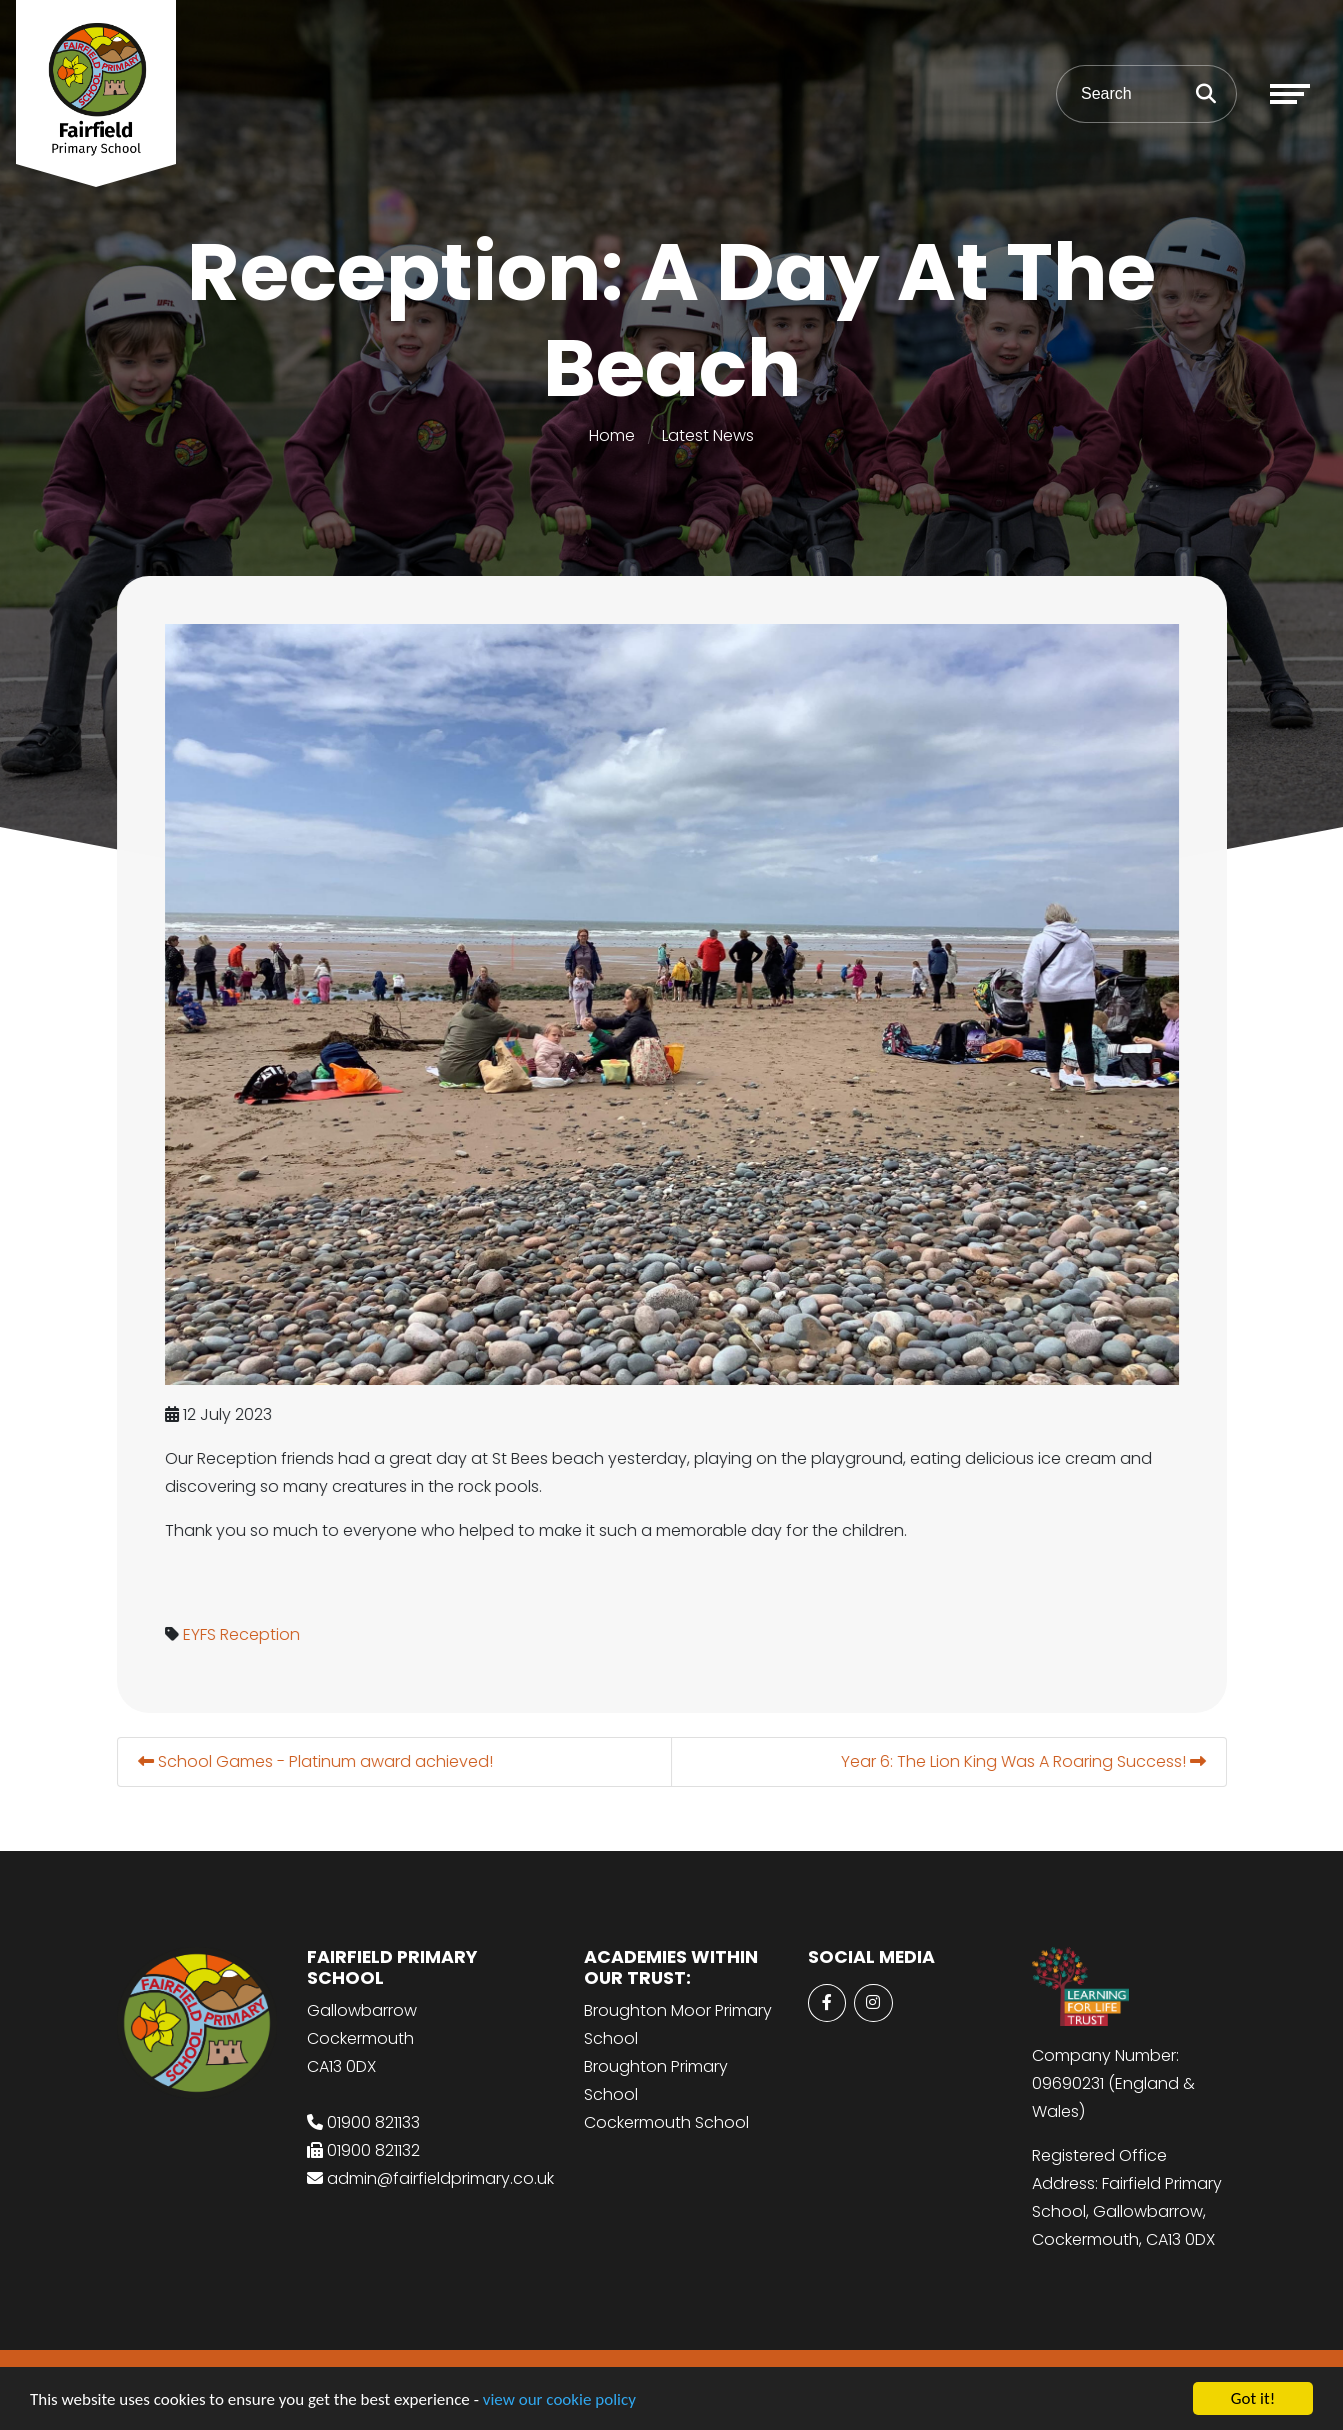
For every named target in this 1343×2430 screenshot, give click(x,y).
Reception (262, 1634)
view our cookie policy (559, 2400)
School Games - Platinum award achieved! (317, 1761)
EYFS (201, 1634)
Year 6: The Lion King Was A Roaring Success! (1025, 1761)
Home (612, 435)
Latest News (708, 435)
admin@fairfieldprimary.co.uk (440, 2178)
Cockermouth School (666, 2122)
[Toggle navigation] (1290, 94)
